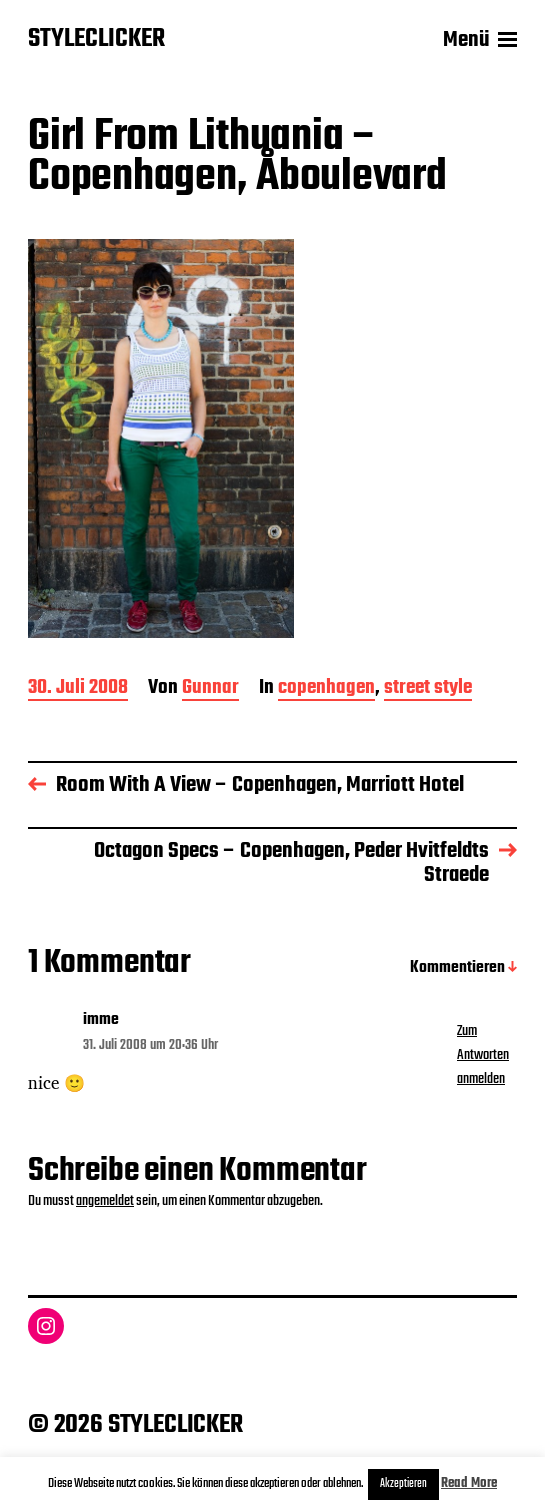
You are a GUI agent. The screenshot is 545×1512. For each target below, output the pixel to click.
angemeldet (105, 1201)
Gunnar (210, 689)
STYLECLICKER (96, 40)
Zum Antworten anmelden (483, 1055)
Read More (469, 1483)
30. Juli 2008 (78, 689)
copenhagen (326, 689)
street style (428, 689)
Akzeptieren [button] (403, 1484)
